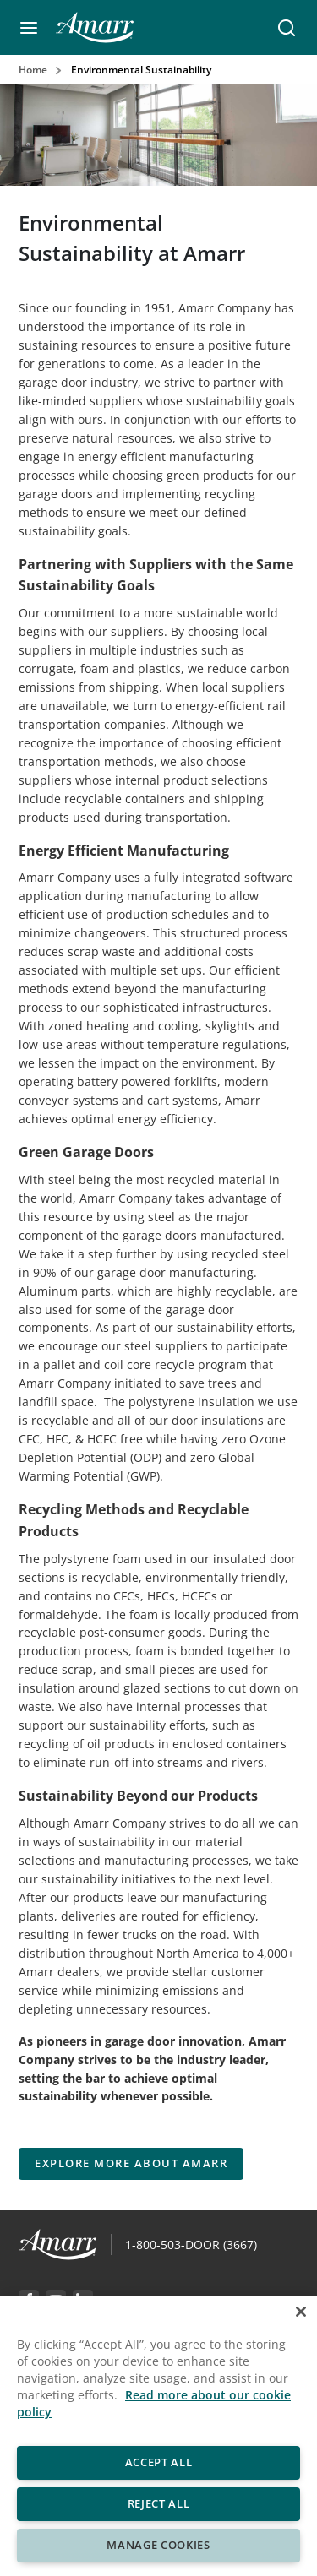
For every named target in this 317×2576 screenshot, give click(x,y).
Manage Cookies (158, 2544)
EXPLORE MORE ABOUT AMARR (131, 2163)
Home (33, 69)
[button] (29, 28)
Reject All (159, 2503)
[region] (158, 2436)
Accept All (159, 2462)
